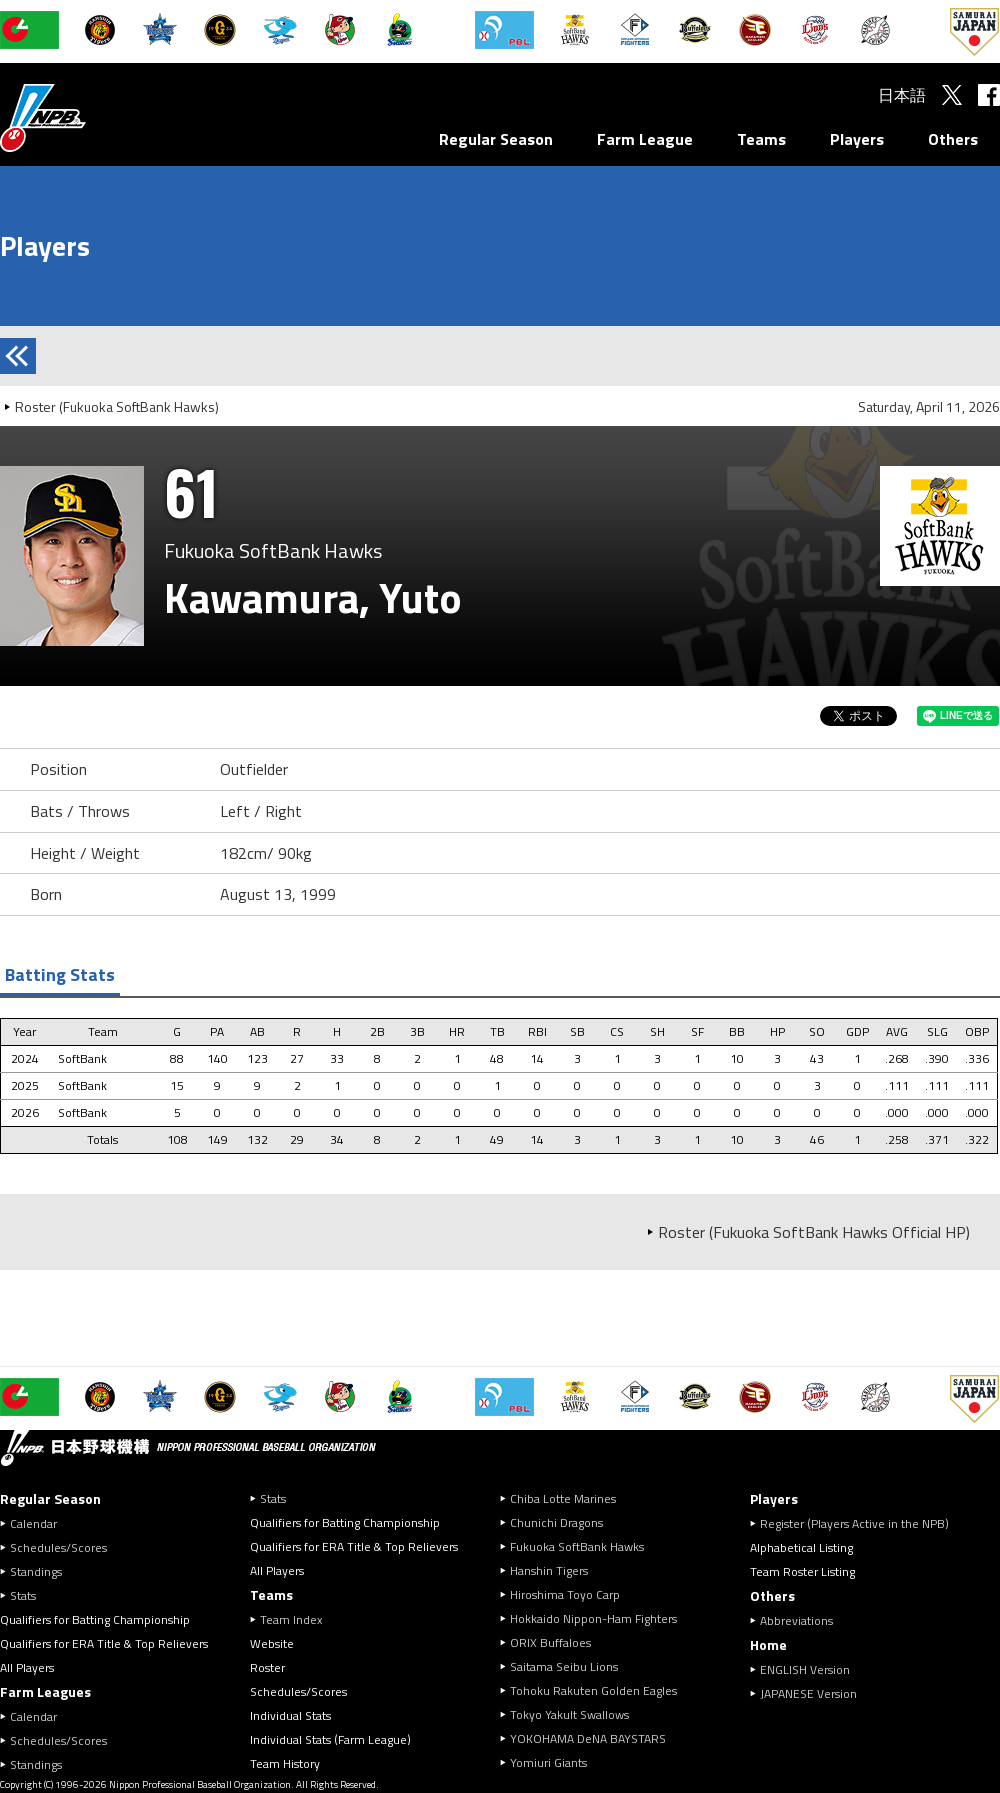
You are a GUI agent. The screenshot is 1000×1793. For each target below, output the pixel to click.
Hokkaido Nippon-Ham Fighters (593, 1618)
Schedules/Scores (58, 1547)
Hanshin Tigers (549, 1570)
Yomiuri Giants (548, 1762)
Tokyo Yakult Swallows (569, 1714)
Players (857, 139)
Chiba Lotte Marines (563, 1498)
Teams (761, 139)
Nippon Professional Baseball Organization (93, 117)
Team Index (291, 1619)
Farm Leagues (45, 1691)
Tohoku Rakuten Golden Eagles (593, 1690)
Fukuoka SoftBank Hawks (577, 1546)
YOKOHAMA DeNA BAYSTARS (588, 1738)
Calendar (33, 1523)
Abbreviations (796, 1620)
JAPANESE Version (808, 1693)
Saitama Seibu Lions (564, 1666)
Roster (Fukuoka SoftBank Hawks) (117, 406)
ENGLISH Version (805, 1669)
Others (953, 139)
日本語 (902, 95)
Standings (36, 1571)
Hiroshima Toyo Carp (565, 1594)
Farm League (645, 139)
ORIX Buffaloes (550, 1642)
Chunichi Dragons (556, 1522)
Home (768, 1644)
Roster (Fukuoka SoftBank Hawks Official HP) (814, 1232)
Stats (23, 1595)
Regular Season (496, 139)
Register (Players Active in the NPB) (860, 1523)
